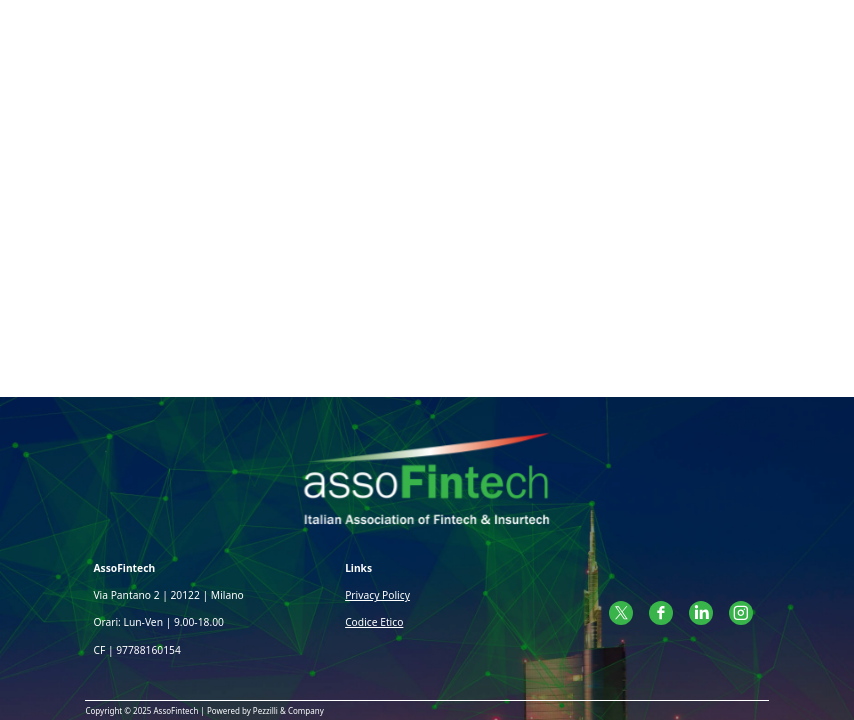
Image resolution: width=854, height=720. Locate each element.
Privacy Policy (377, 595)
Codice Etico (374, 622)
